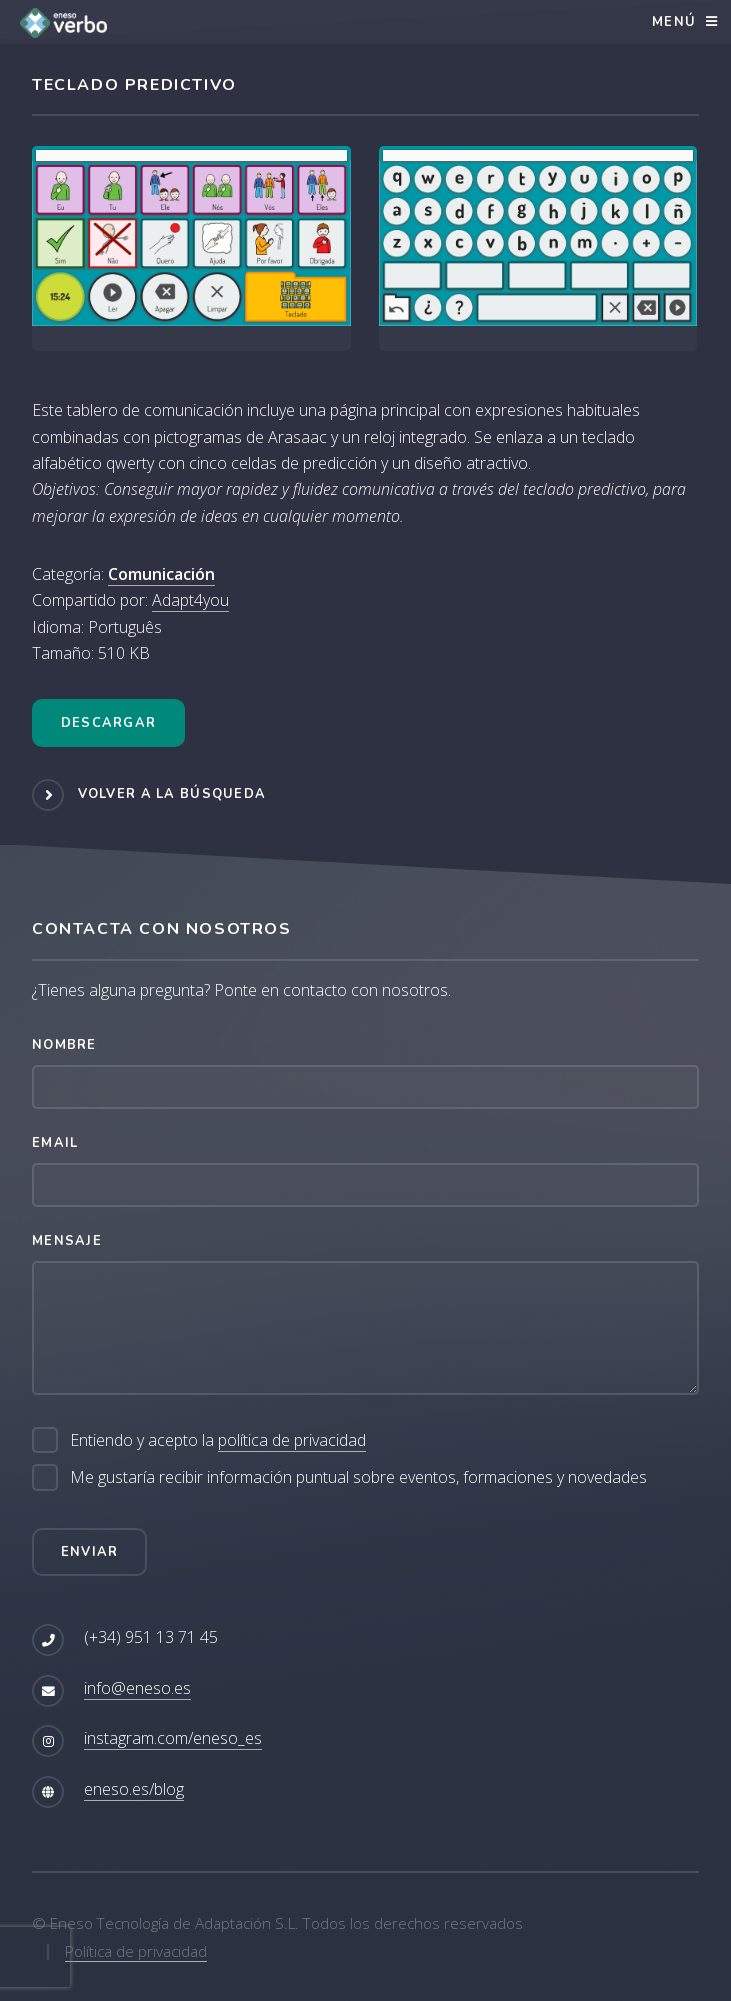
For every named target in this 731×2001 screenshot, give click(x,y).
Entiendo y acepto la (218, 1440)
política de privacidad (292, 1440)
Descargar (109, 723)
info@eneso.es (137, 1688)
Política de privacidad (136, 1951)
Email (55, 1143)
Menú (674, 22)
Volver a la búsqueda (172, 794)
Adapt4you (190, 600)
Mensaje (67, 1241)
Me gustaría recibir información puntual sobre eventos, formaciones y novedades (358, 1477)
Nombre (64, 1045)
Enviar (90, 1552)
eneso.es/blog (134, 1789)
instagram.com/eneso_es (173, 1738)
